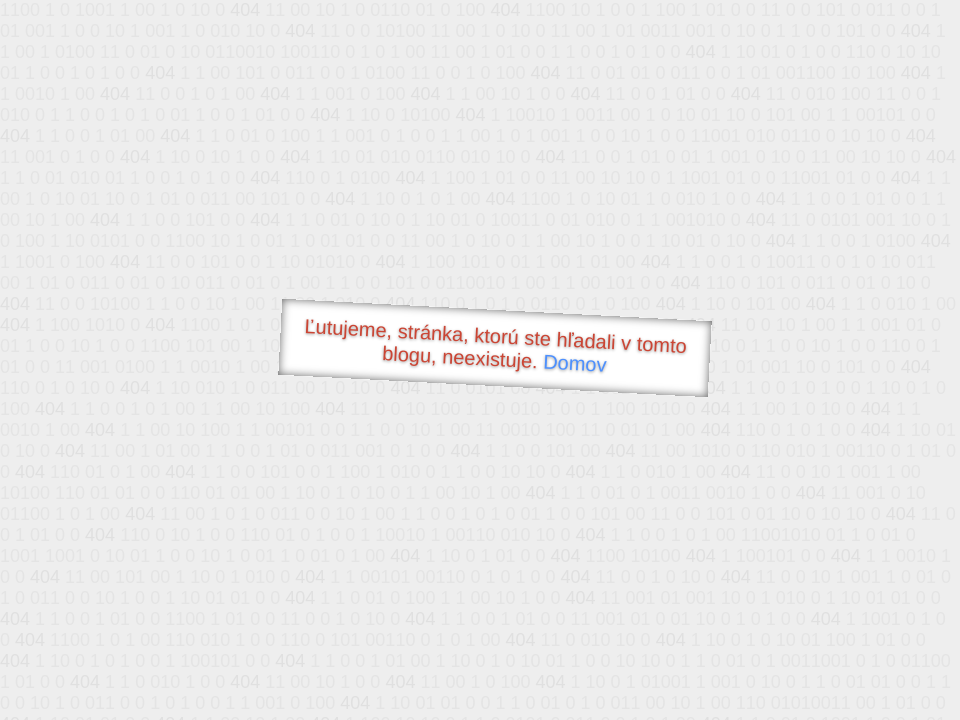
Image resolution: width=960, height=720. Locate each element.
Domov (575, 363)
